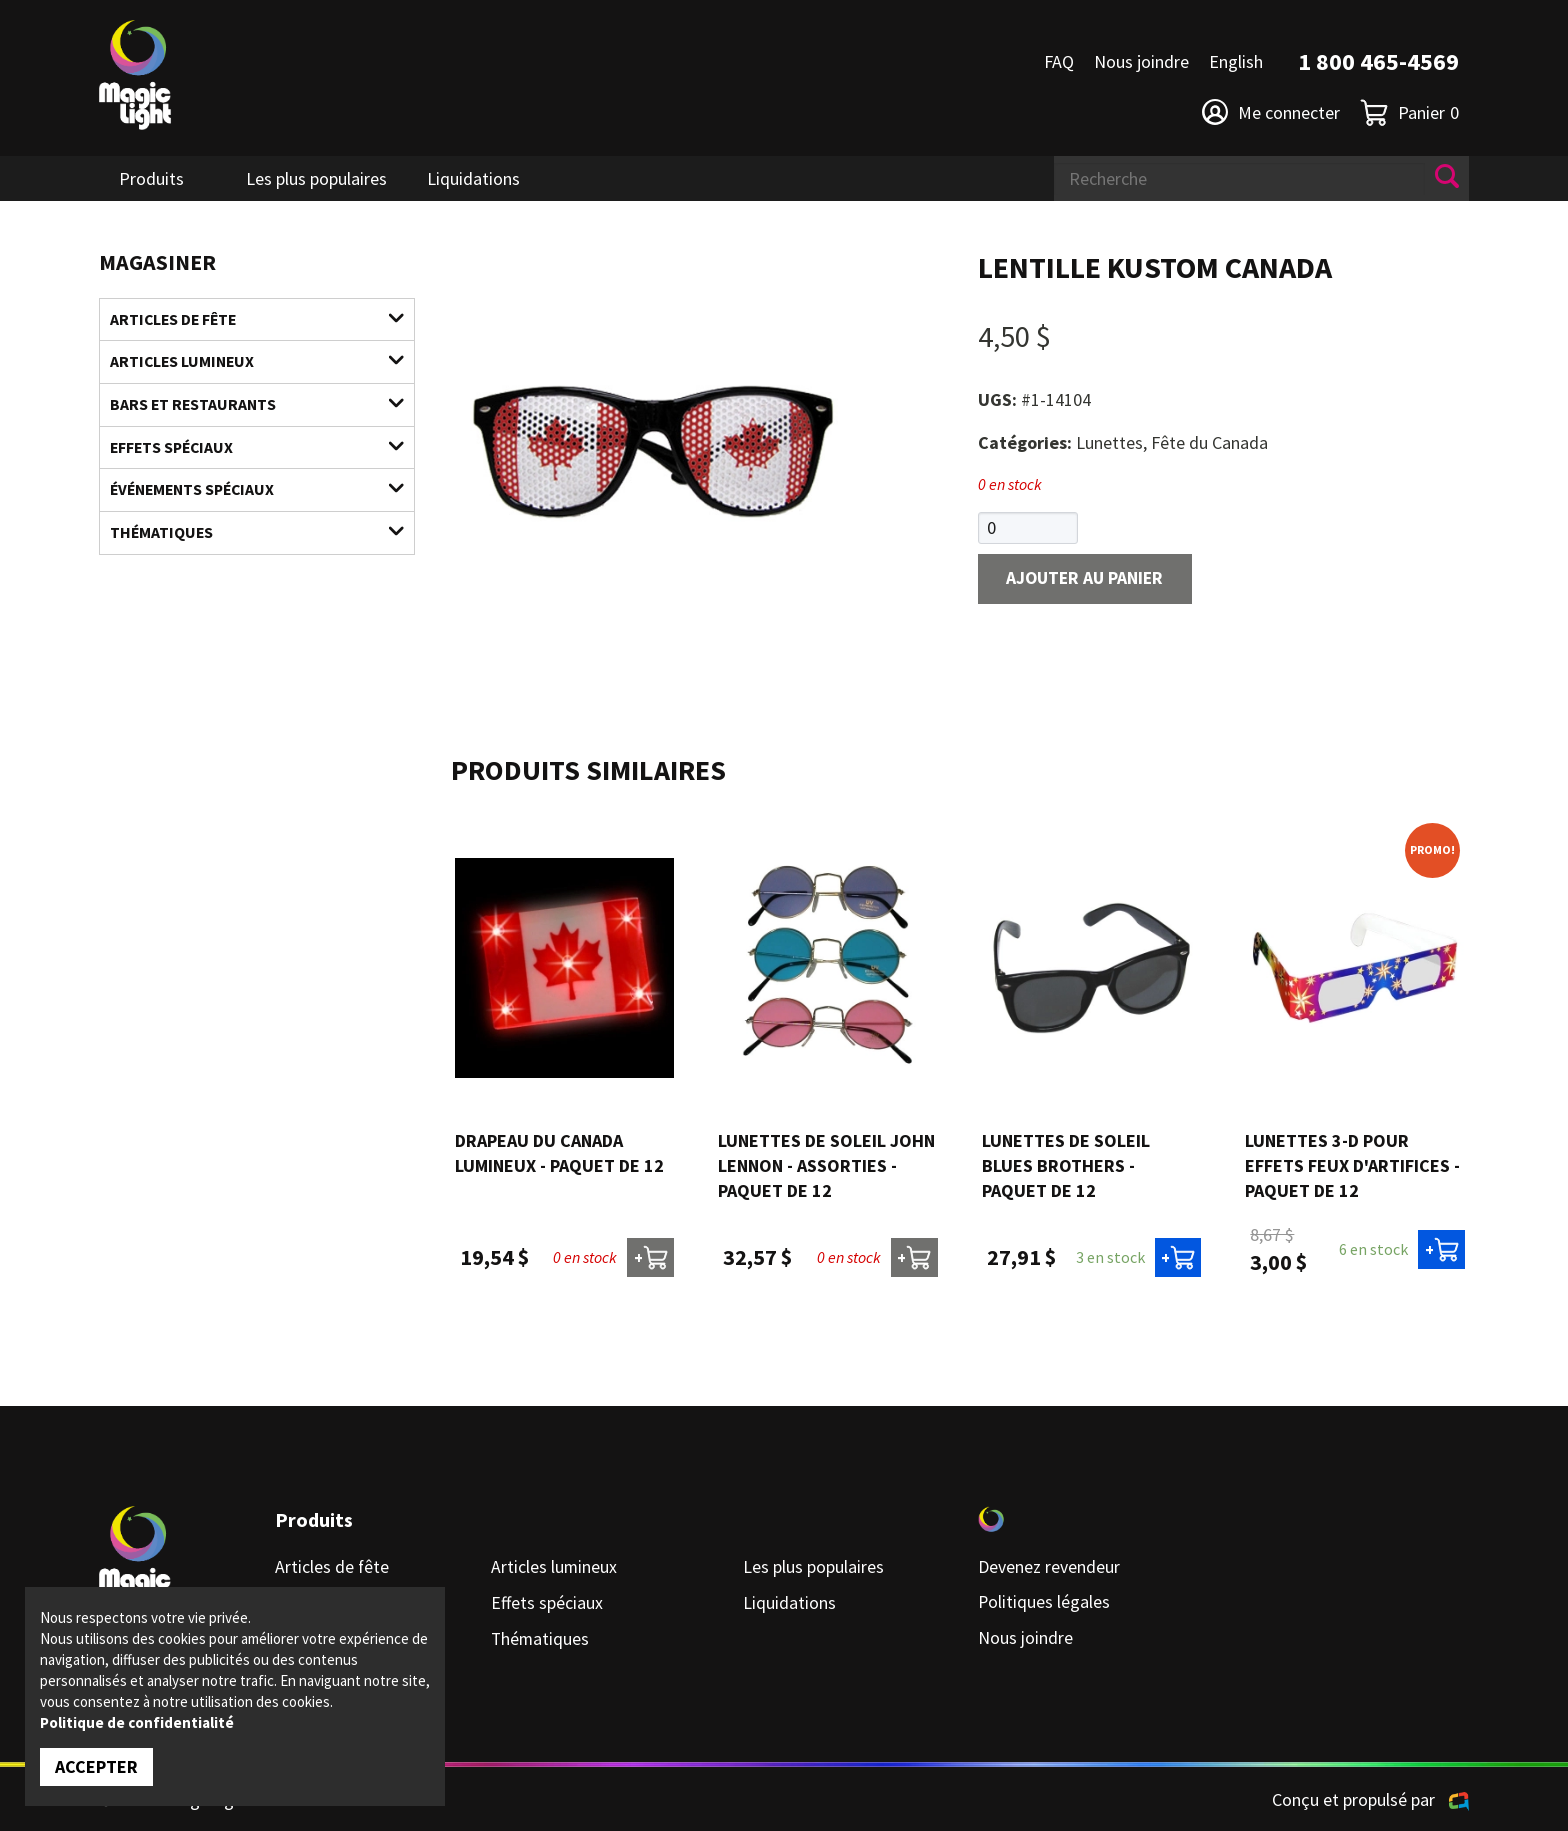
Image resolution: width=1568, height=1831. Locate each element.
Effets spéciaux (244, 449)
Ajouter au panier (1088, 579)
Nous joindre (1141, 61)
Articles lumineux (244, 362)
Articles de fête (244, 319)
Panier (1409, 112)
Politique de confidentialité (137, 1722)
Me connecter (1271, 112)
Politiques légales (1044, 1602)
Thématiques (244, 536)
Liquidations (473, 178)
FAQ (1059, 61)
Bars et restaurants (244, 405)
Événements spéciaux (244, 492)
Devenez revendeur (1049, 1567)
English (1236, 61)
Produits (151, 178)
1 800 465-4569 (1378, 61)
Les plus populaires (316, 178)
